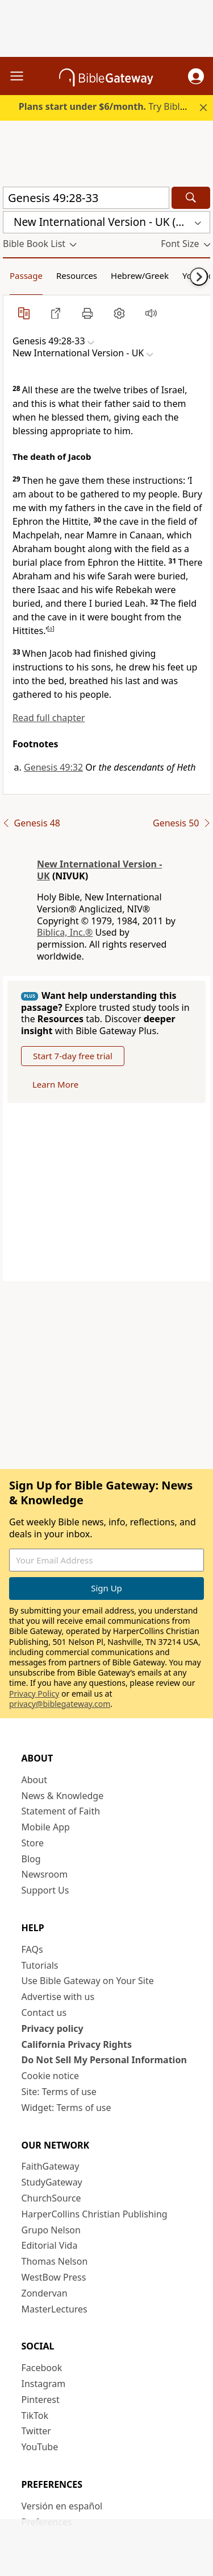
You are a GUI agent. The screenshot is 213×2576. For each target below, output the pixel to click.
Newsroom (45, 1874)
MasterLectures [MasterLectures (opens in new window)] (54, 2309)
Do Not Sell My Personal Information (104, 2060)
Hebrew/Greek (140, 275)
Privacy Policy (34, 1693)
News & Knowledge (63, 1795)
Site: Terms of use (59, 2091)
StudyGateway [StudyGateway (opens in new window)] (52, 2182)
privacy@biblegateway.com (59, 1703)
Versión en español (62, 2506)
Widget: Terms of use (66, 2107)
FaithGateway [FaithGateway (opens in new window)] (51, 2166)
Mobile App (46, 1827)
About (34, 1779)
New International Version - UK (99, 870)
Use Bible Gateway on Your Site (88, 1980)
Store (33, 1843)
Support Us (45, 1890)
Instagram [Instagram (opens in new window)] (44, 2383)
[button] (196, 76)
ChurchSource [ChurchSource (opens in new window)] (51, 2198)
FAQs (32, 1949)
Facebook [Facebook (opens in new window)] (42, 2367)
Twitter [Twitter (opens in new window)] (36, 2431)
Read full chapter (48, 717)
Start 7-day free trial (72, 1055)
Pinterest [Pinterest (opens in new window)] (41, 2399)
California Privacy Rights (77, 2044)
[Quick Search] (86, 198)
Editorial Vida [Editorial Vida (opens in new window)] (50, 2245)
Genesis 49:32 (53, 767)
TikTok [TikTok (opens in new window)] (35, 2415)
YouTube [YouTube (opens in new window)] (40, 2447)
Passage (26, 275)
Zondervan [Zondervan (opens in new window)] (45, 2293)
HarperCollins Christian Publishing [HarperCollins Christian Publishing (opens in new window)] (95, 2214)
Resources (76, 275)
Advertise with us (58, 1996)
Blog (31, 1859)
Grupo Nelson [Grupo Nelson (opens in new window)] (51, 2230)
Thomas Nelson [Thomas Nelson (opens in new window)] (55, 2261)
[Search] (191, 198)
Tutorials (40, 1965)
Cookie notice (51, 2075)
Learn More (55, 1084)
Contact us (44, 2012)
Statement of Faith (61, 1811)
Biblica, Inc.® (65, 932)
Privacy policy (52, 2028)
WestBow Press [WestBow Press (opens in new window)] (54, 2277)
